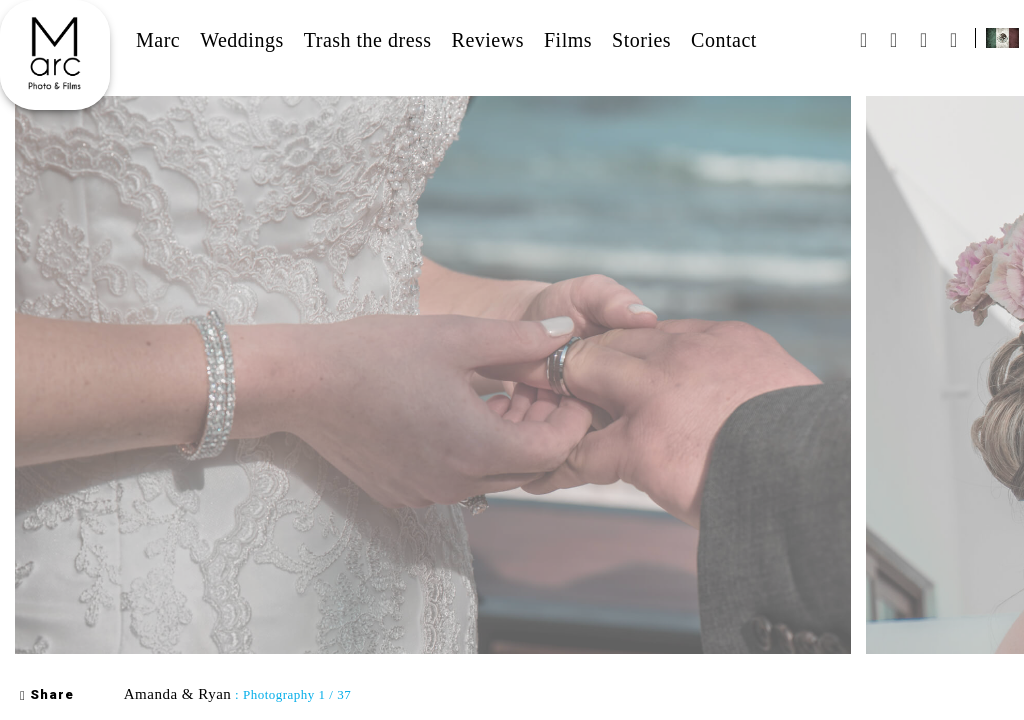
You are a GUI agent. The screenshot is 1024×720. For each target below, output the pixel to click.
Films (568, 40)
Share (47, 695)
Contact (724, 40)
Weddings (242, 40)
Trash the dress (368, 40)
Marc (158, 40)
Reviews (488, 40)
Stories (641, 40)
